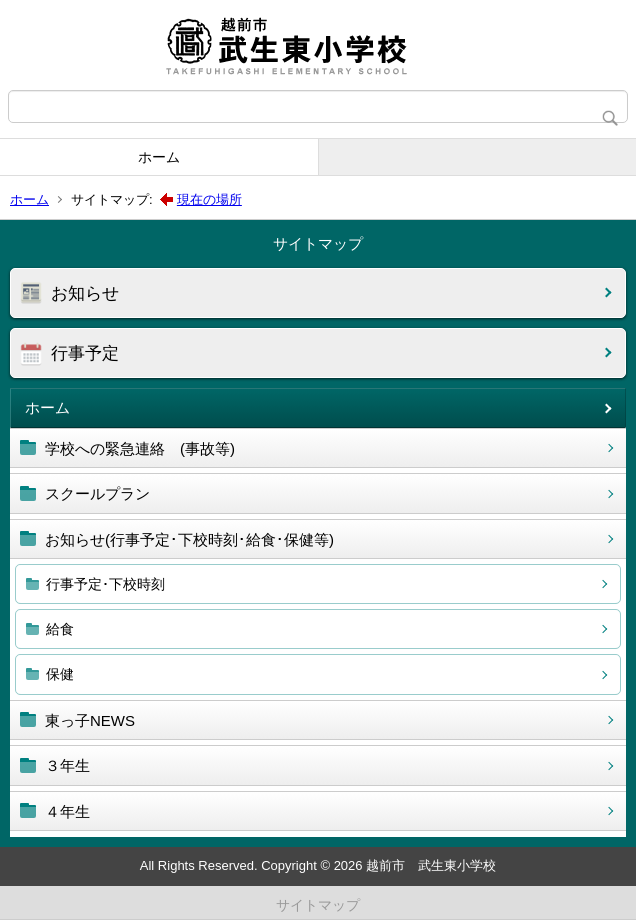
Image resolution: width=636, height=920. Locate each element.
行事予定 (85, 353)
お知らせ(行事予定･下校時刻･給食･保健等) (189, 539)
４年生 (67, 811)
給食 (60, 629)
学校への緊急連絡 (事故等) (140, 448)
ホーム (159, 157)
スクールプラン (97, 493)
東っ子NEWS (90, 720)
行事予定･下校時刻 (105, 584)
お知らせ (85, 293)
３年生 (67, 765)
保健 (60, 674)
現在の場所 (209, 199)
